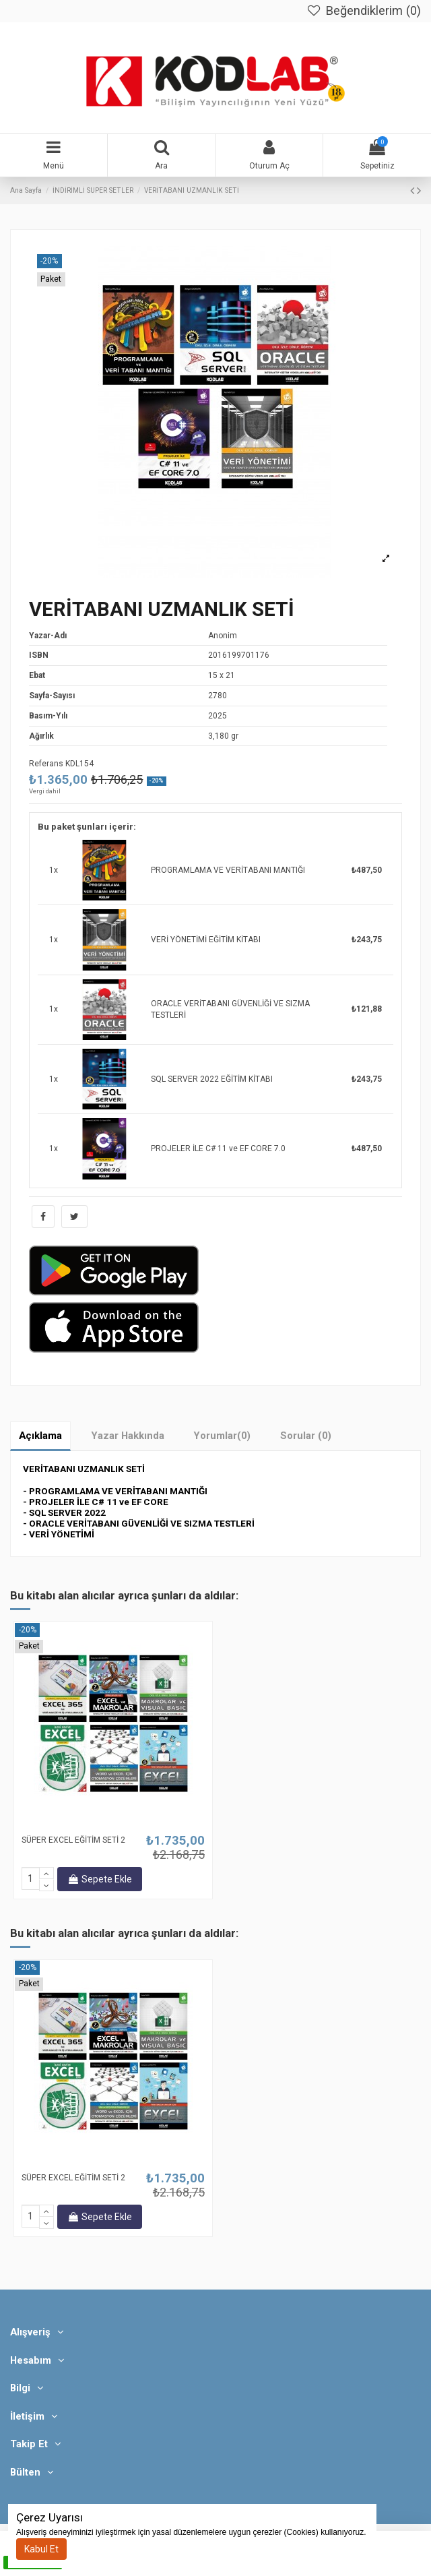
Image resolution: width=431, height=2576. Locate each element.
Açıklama (40, 1436)
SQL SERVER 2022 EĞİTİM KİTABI (212, 1079)
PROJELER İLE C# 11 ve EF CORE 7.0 (218, 1148)
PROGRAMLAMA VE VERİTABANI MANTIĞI (228, 870)
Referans (46, 763)
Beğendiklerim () (363, 10)
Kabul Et (41, 2549)
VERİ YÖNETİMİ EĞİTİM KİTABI (206, 939)
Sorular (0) (305, 1436)
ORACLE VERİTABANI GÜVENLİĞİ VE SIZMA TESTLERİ (230, 1009)
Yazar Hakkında (128, 1436)
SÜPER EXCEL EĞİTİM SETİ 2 (73, 1840)
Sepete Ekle (99, 1879)
